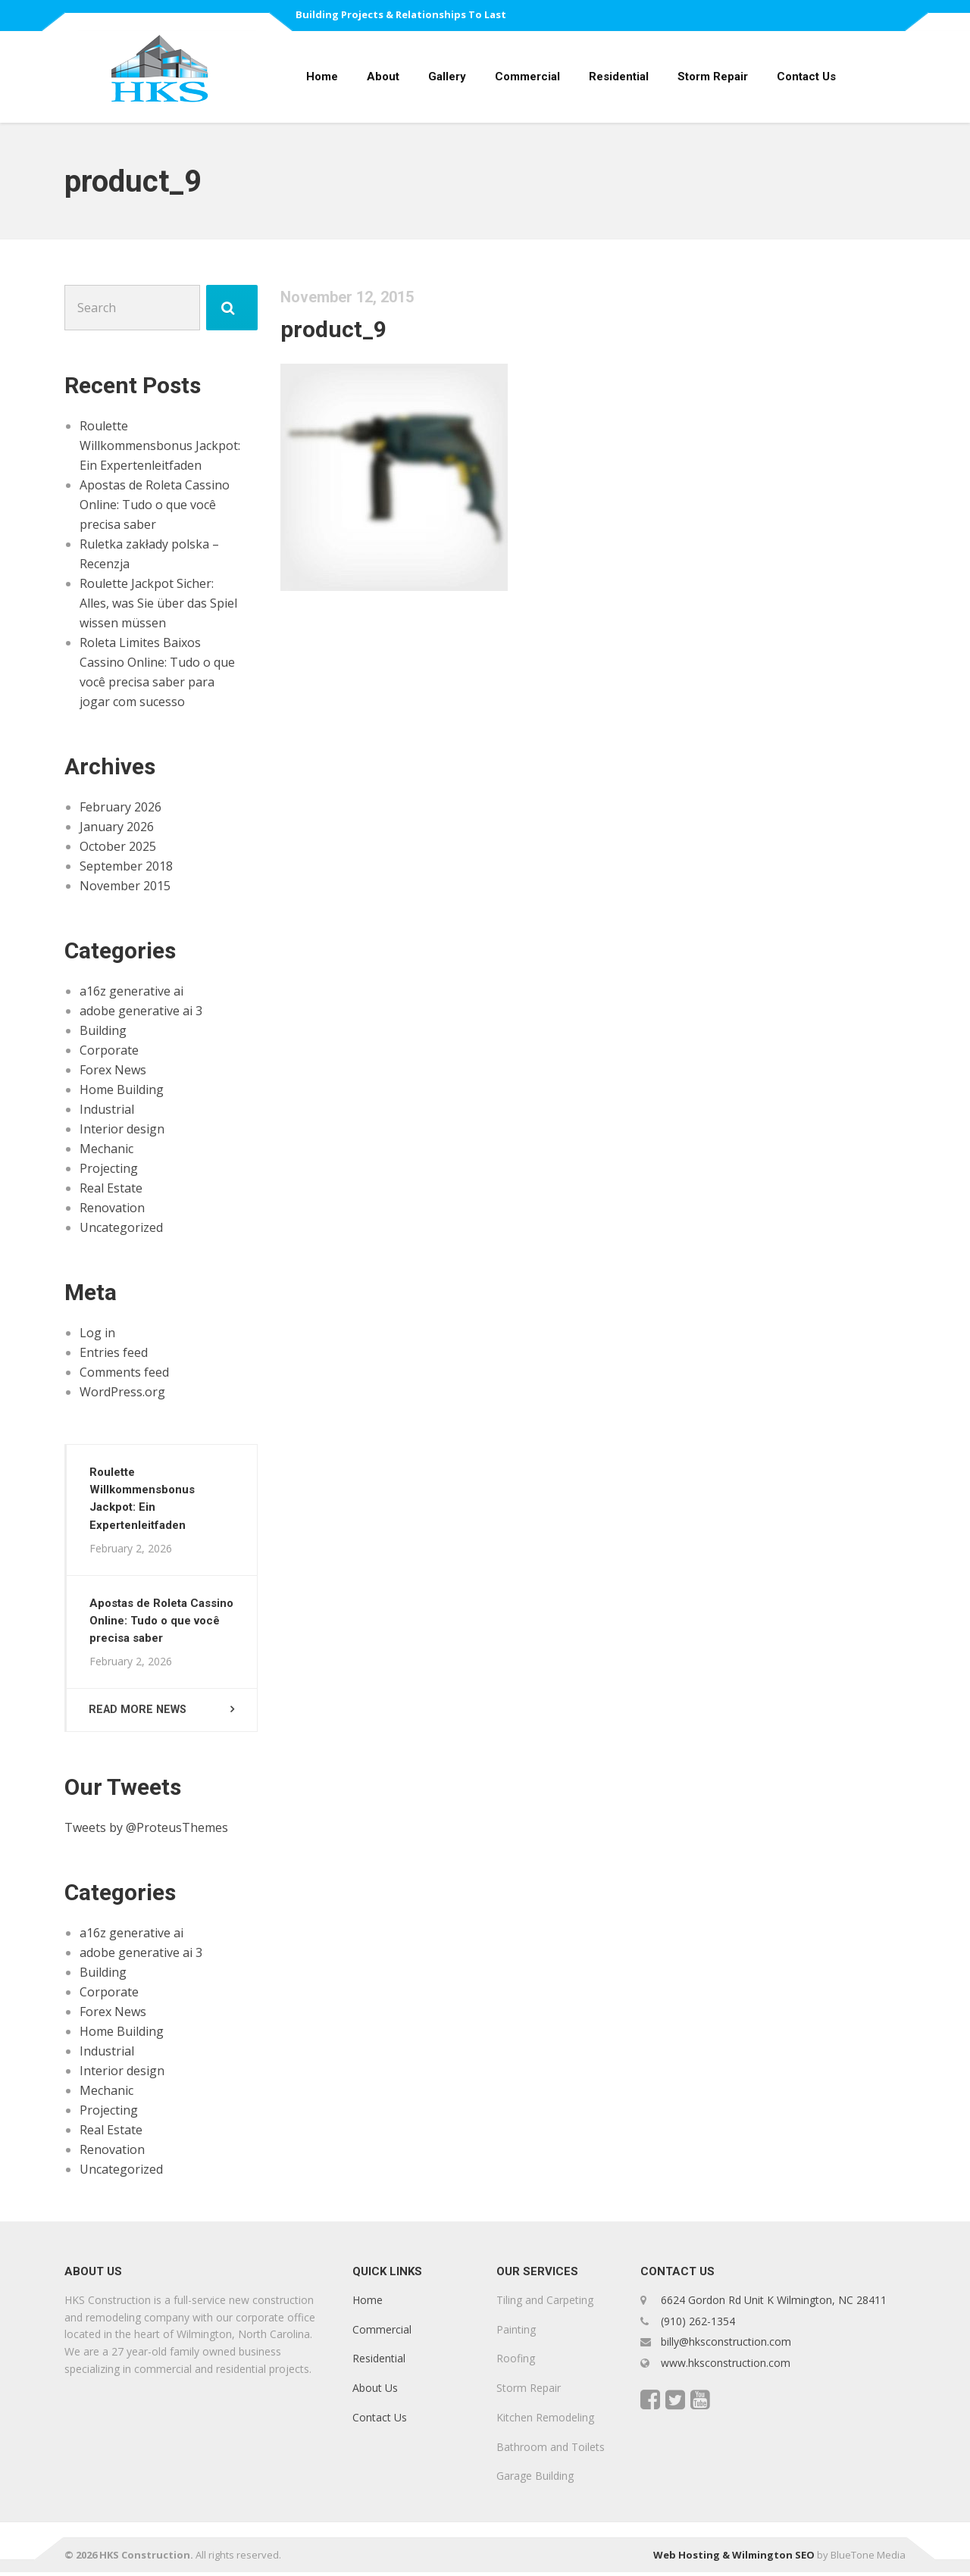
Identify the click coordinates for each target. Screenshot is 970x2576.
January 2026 (117, 826)
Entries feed (114, 1352)
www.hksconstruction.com (724, 2366)
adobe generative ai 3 (141, 1010)
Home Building (122, 1089)
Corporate (109, 1050)
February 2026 (120, 807)
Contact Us (806, 76)
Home (322, 76)
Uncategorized (121, 1227)
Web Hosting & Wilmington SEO (734, 2558)
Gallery (447, 76)
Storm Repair (712, 76)
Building (103, 1030)
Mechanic (106, 1148)
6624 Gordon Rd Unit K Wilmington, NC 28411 (774, 2303)
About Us (375, 2391)
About (383, 76)
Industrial (107, 1109)
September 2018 (126, 866)
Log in (97, 1332)
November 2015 (125, 885)
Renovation (112, 1207)
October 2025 (118, 846)
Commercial (527, 76)
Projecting (109, 1168)
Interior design (122, 1129)
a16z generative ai (131, 991)
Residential (619, 76)
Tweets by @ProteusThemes (146, 1831)
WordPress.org (122, 1391)
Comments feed (124, 1372)
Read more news (140, 1712)
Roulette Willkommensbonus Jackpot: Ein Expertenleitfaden (160, 445)
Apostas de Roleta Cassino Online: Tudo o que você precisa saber (155, 505)
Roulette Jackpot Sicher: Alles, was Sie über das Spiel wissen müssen (158, 603)
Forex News (113, 1069)
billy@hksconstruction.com (724, 2345)
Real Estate (111, 1188)
